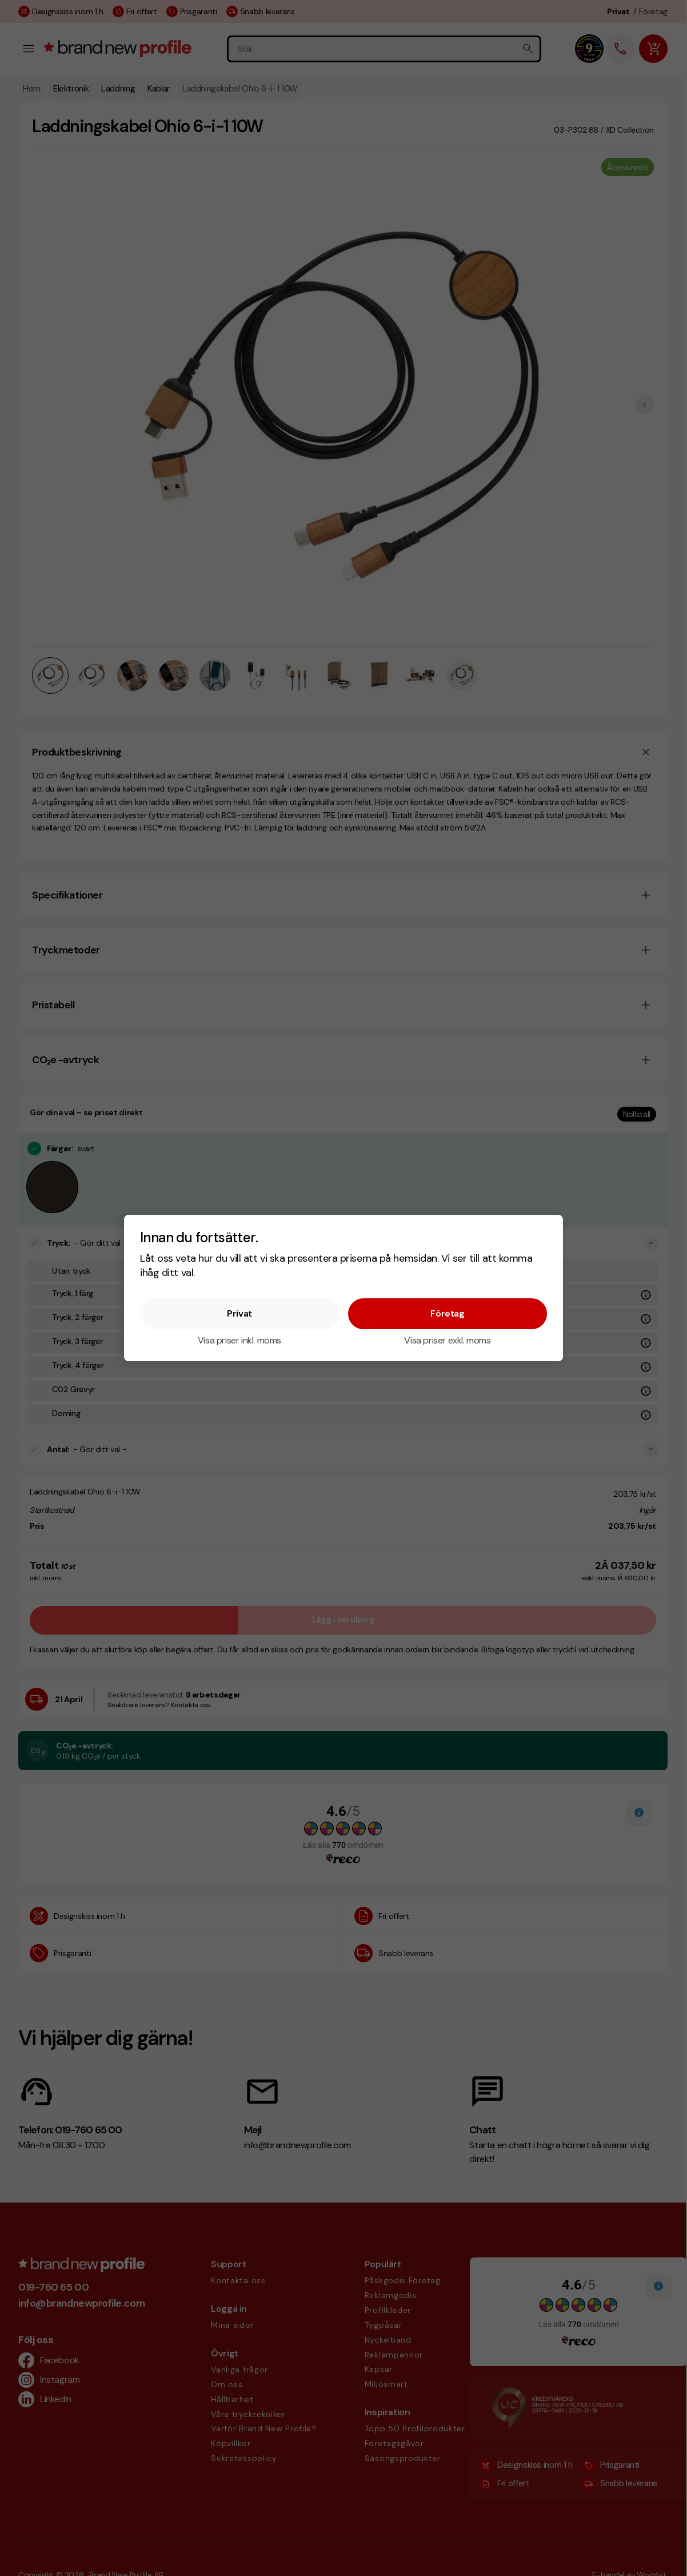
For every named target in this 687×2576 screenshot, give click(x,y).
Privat (239, 1313)
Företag (447, 1313)
